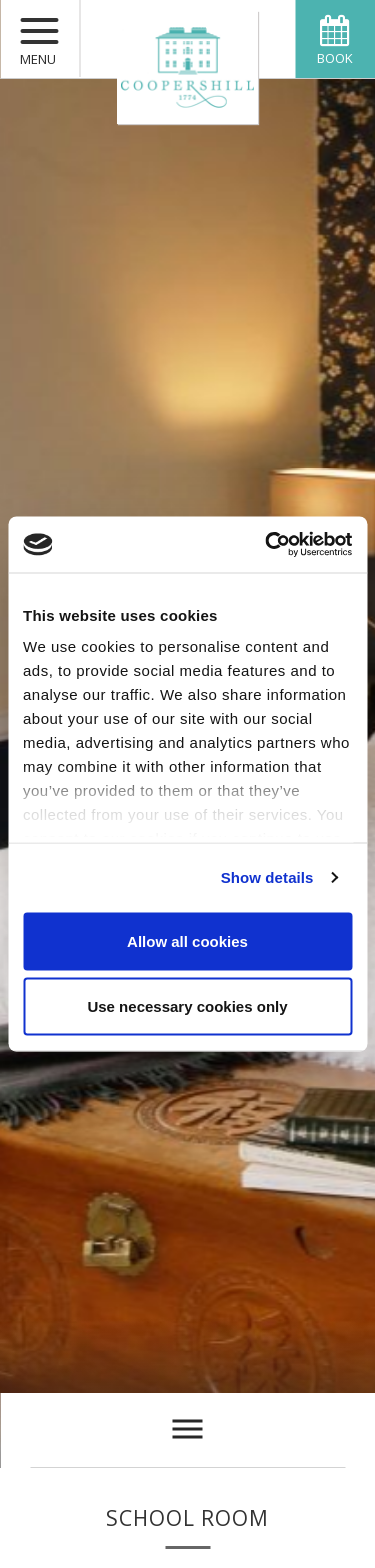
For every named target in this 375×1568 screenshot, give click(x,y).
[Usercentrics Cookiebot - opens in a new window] (267, 545)
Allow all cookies (187, 940)
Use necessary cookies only (187, 1006)
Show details (267, 877)
